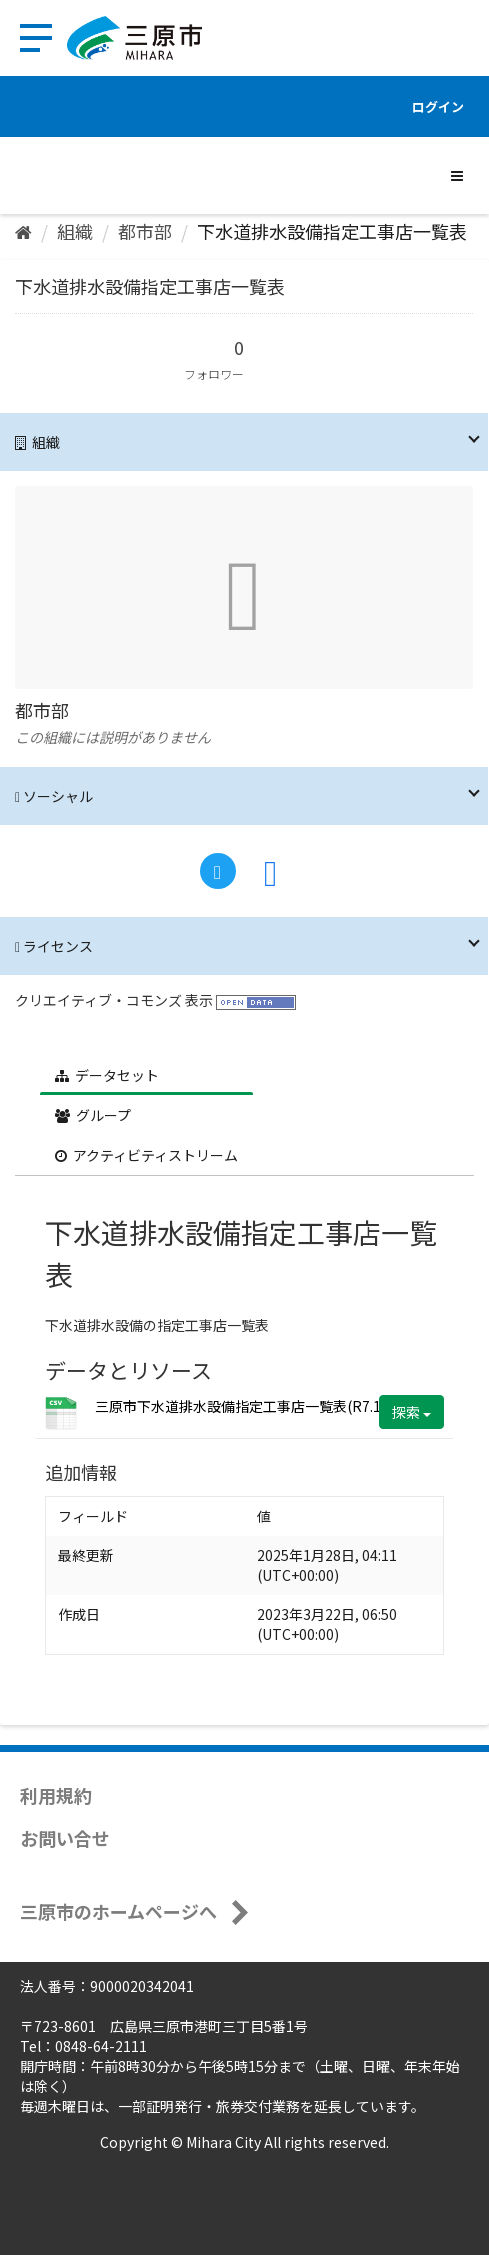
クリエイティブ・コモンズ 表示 (114, 1000)
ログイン (438, 106)
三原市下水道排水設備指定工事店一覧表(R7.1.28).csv (262, 1406)
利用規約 (56, 1795)
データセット (107, 1075)
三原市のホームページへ (118, 1911)
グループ (93, 1115)
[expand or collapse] (457, 175)
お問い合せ (65, 1838)
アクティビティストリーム (146, 1155)
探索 (411, 1412)
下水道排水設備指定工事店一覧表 (332, 231)
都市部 (145, 231)
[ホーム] (23, 231)
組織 (75, 231)
